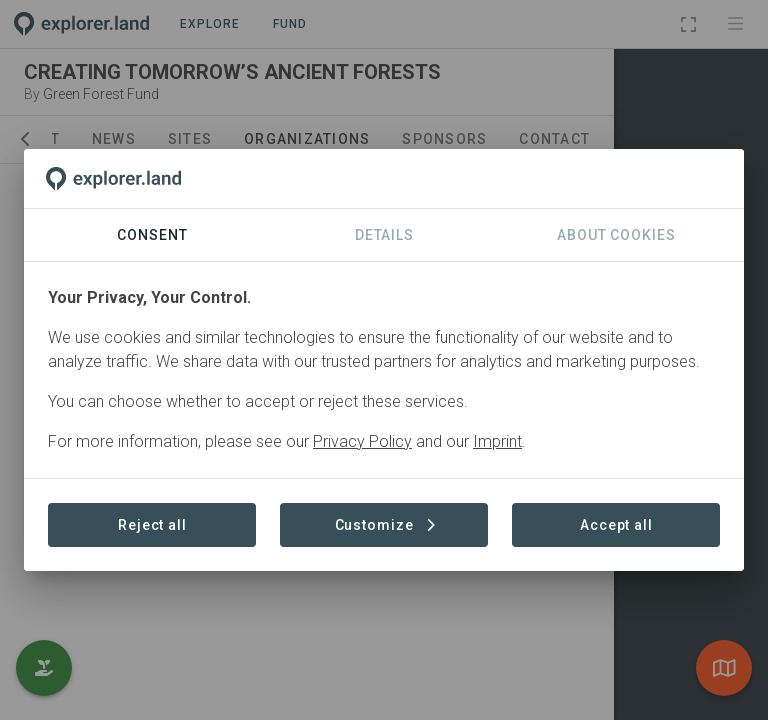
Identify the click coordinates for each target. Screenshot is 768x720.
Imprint (497, 441)
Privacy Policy (362, 441)
